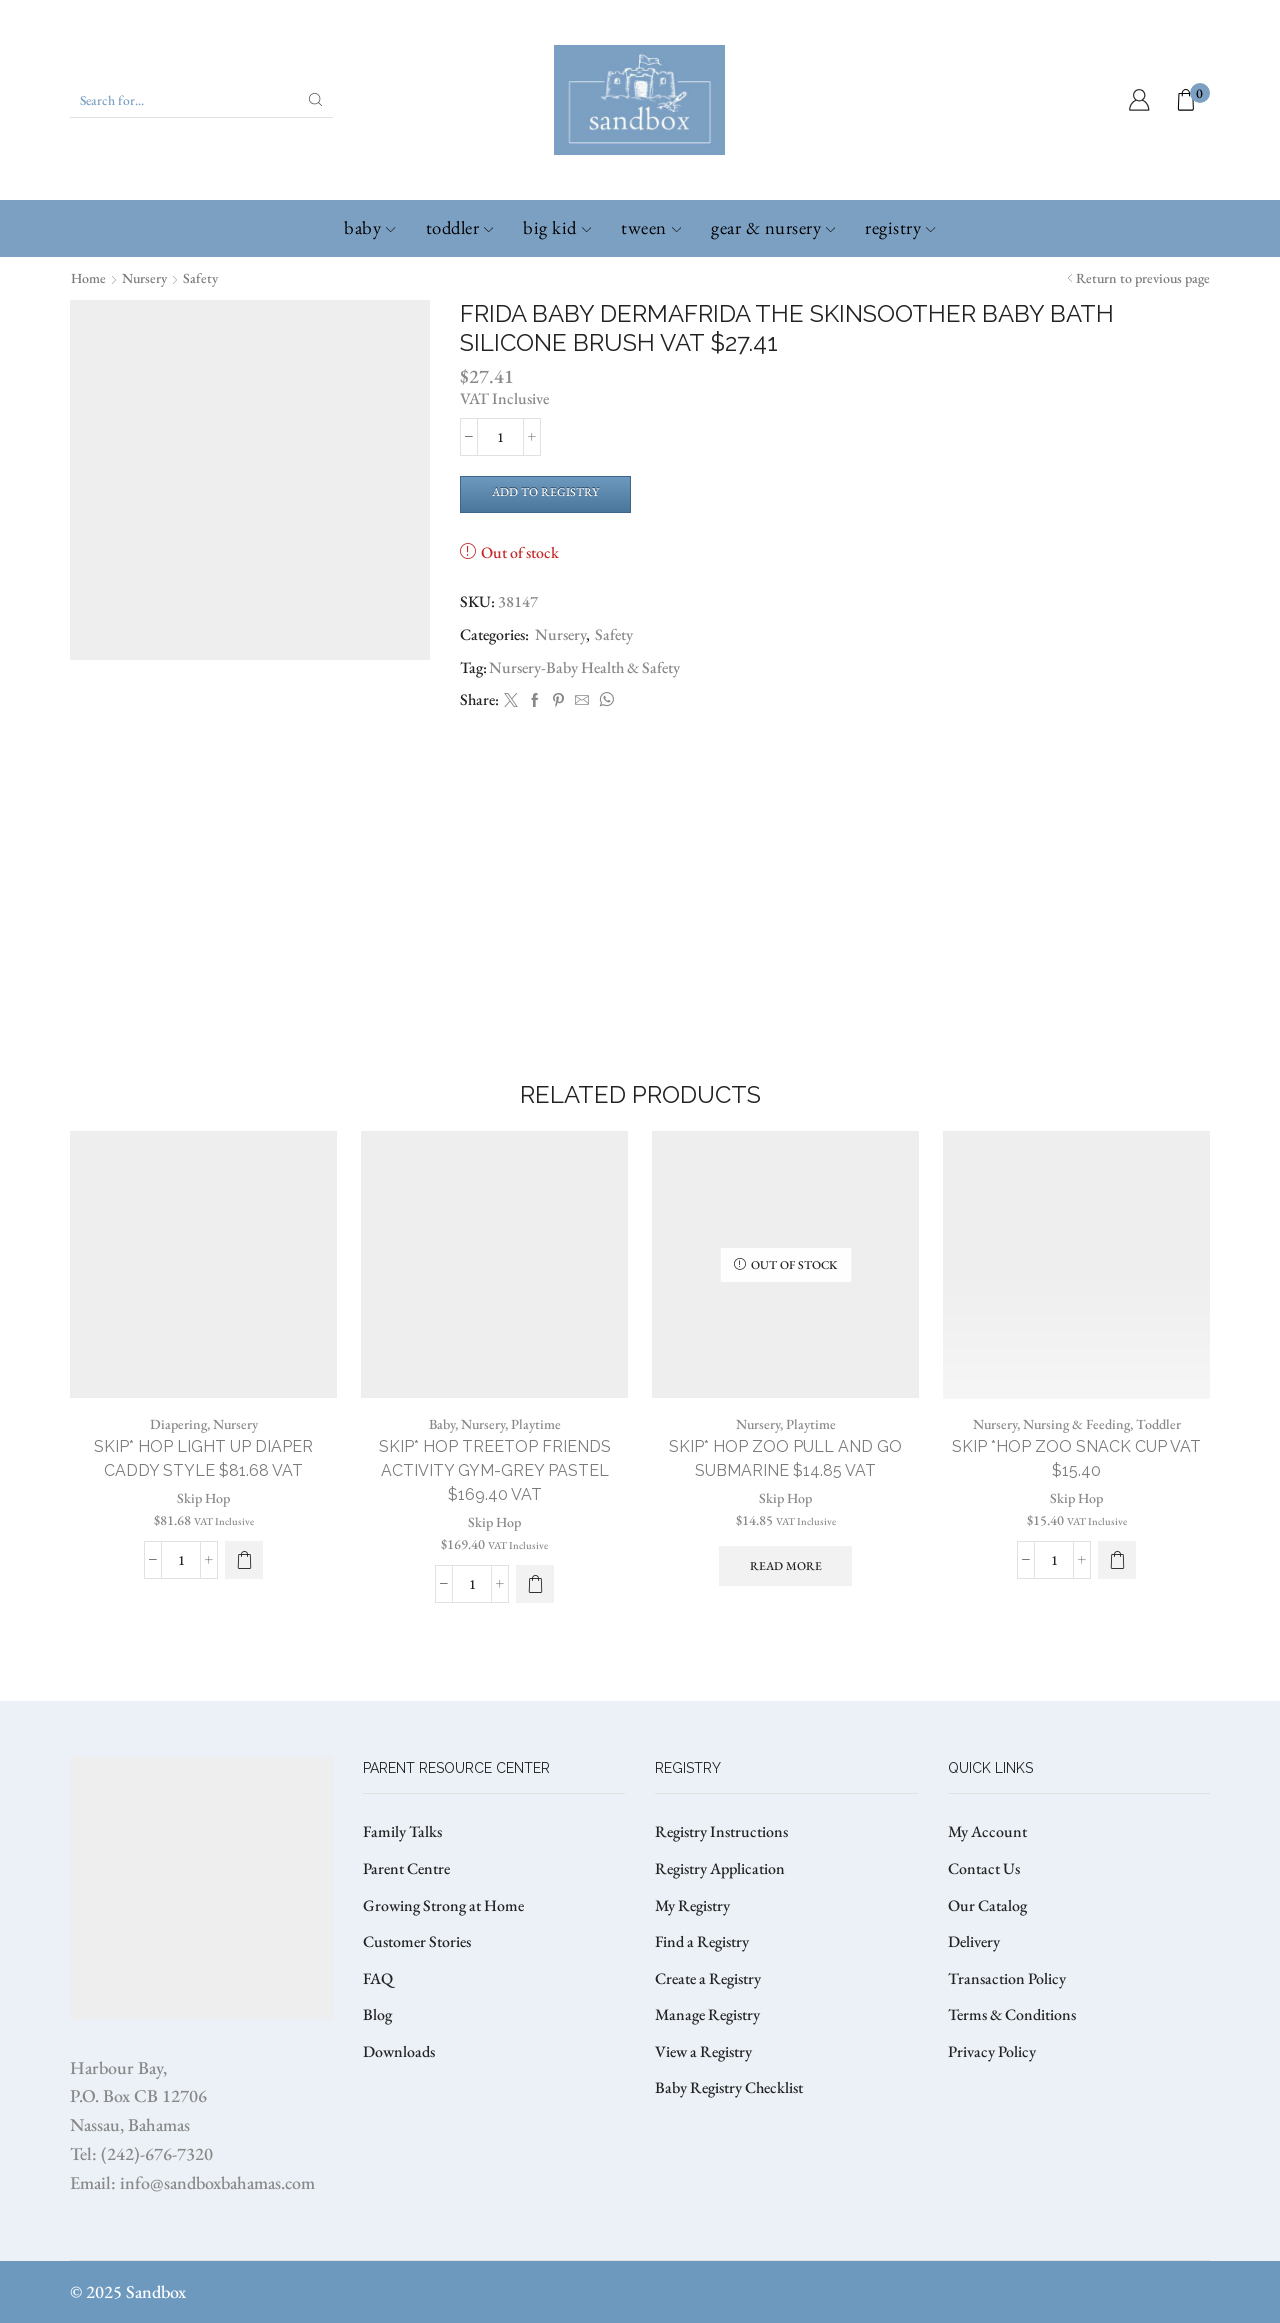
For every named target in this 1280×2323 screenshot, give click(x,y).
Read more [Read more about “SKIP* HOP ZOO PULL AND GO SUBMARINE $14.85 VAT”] (786, 1566)
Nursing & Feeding (1076, 1424)
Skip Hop (203, 1498)
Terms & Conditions (1012, 2014)
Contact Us (984, 1868)
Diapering (178, 1424)
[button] (535, 1584)
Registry (900, 227)
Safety (200, 278)
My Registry (692, 1905)
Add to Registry (545, 492)
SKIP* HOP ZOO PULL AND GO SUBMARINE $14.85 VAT (785, 1458)
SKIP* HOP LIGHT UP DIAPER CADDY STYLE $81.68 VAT (203, 1458)
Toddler (460, 227)
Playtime (536, 1424)
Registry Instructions (721, 1831)
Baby (369, 227)
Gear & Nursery (773, 227)
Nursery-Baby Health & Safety (584, 667)
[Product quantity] (500, 437)
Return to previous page (1143, 278)
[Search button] (316, 100)
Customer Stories (417, 1941)
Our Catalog (987, 1905)
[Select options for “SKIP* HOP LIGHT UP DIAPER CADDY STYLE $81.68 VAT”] (244, 1560)
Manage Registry (707, 2014)
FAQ (378, 1978)
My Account (987, 1831)
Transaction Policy (1007, 1978)
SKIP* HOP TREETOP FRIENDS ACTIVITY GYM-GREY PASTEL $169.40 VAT (495, 1470)
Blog (377, 2014)
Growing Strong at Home (443, 1905)
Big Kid (557, 227)
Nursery (144, 278)
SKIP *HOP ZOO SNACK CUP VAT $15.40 (1076, 1458)
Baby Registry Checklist (729, 2087)
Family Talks (402, 1831)
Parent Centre (406, 1868)
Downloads (399, 2051)
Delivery (974, 1941)
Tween (651, 227)
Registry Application (720, 1868)
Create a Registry (708, 1978)
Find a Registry (702, 1941)
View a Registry (703, 2051)
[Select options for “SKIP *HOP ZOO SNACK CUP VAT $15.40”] (1117, 1560)
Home (88, 278)
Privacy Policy (992, 2051)
